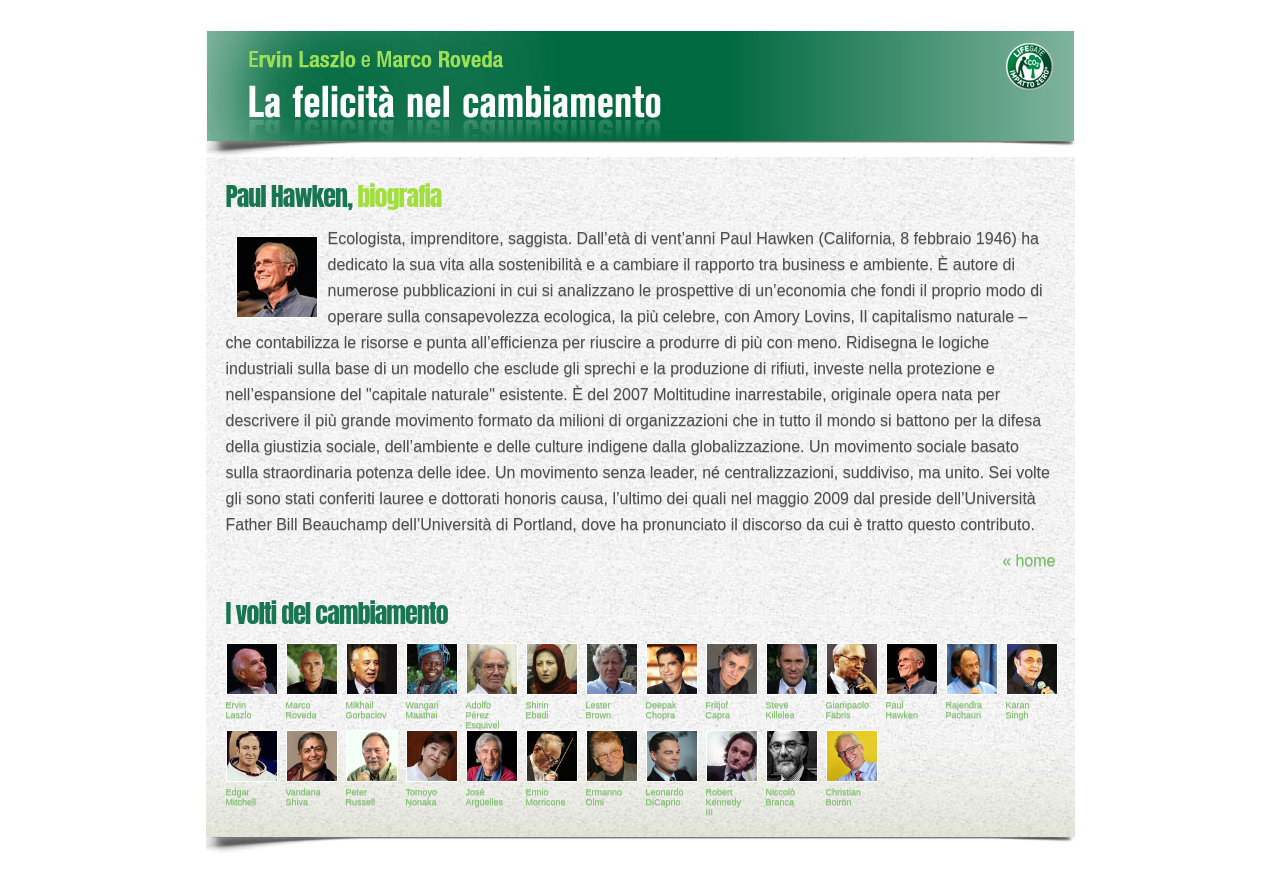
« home (1028, 560)
